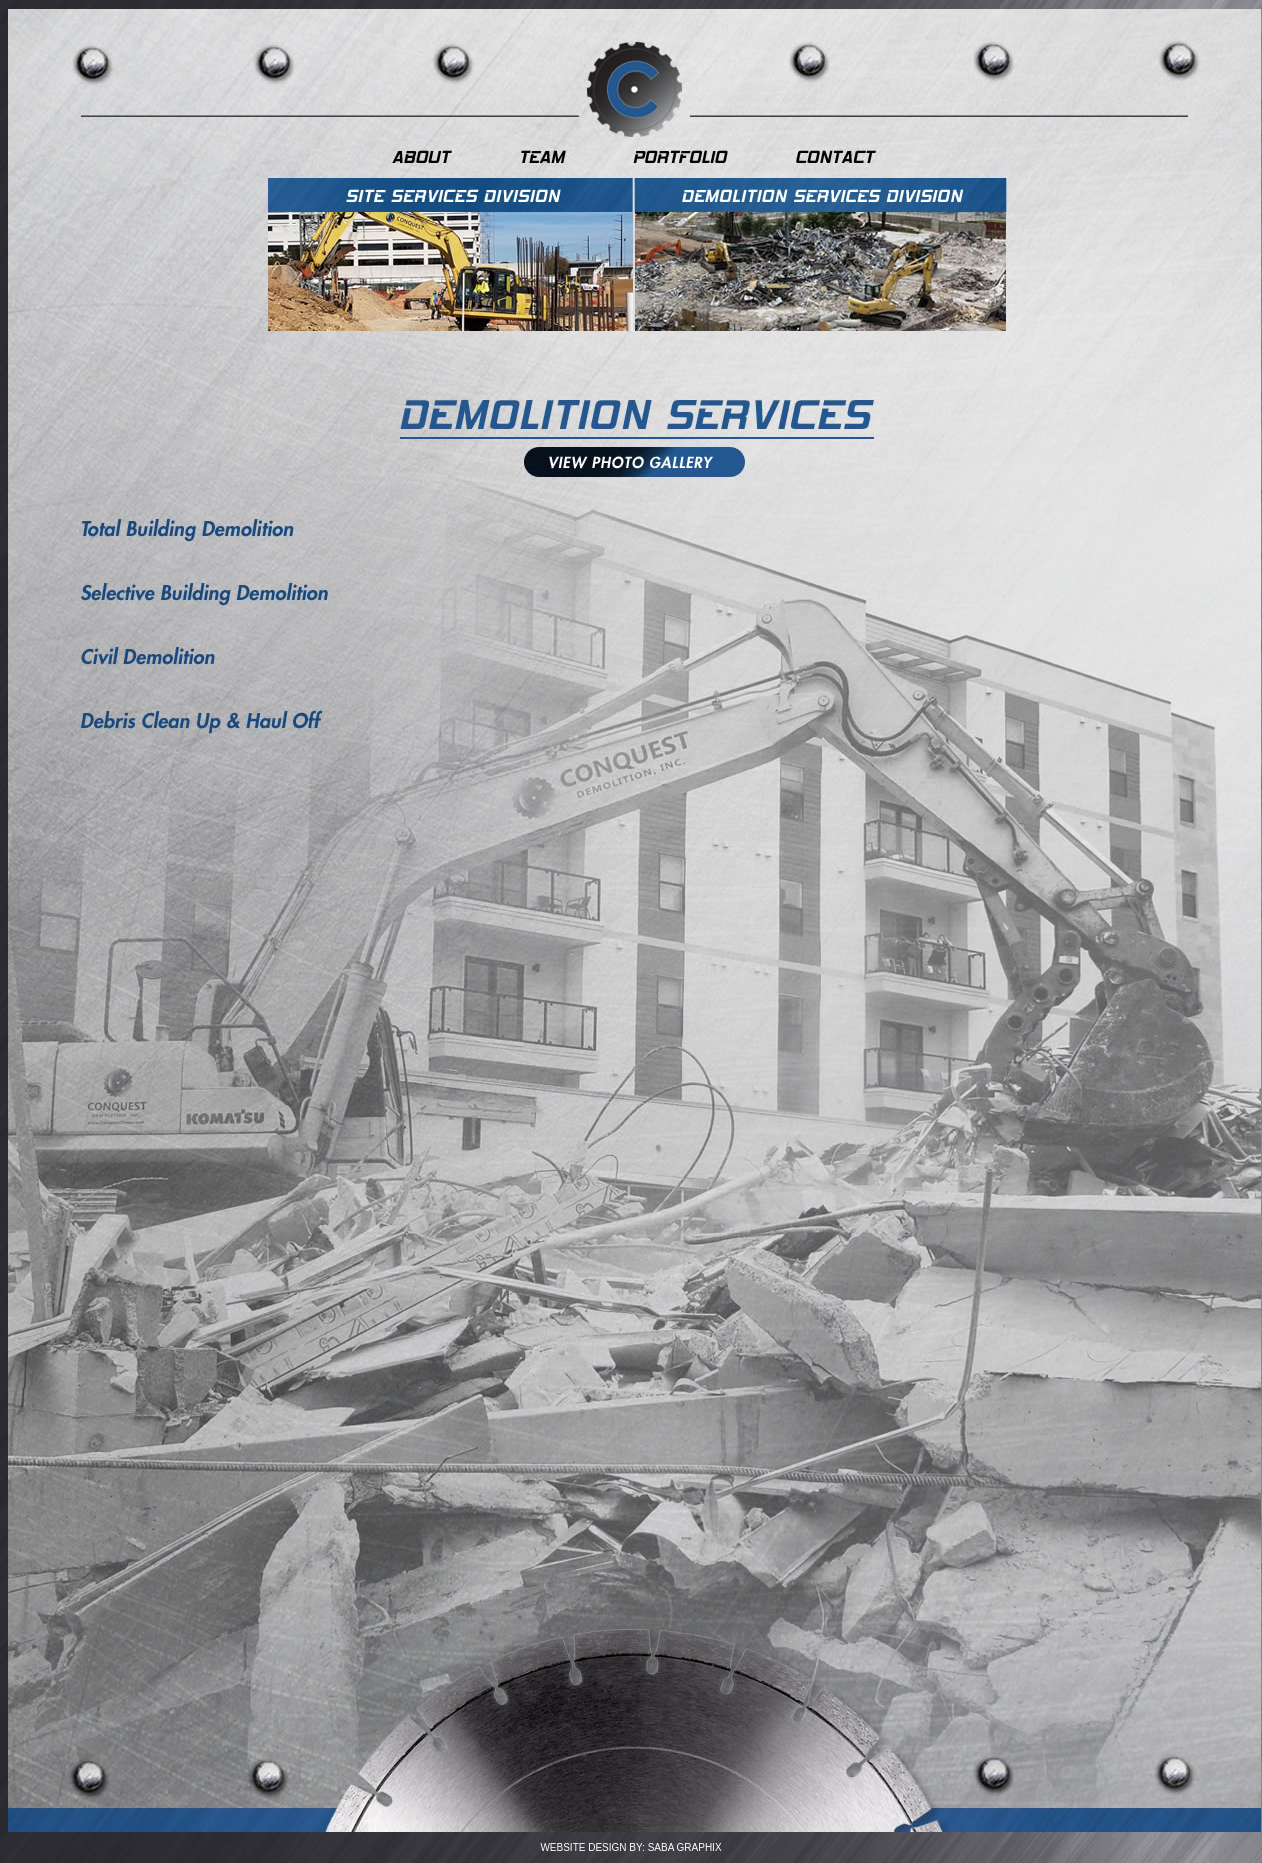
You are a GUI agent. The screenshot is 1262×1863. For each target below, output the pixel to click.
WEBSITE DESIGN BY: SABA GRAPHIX (630, 1847)
